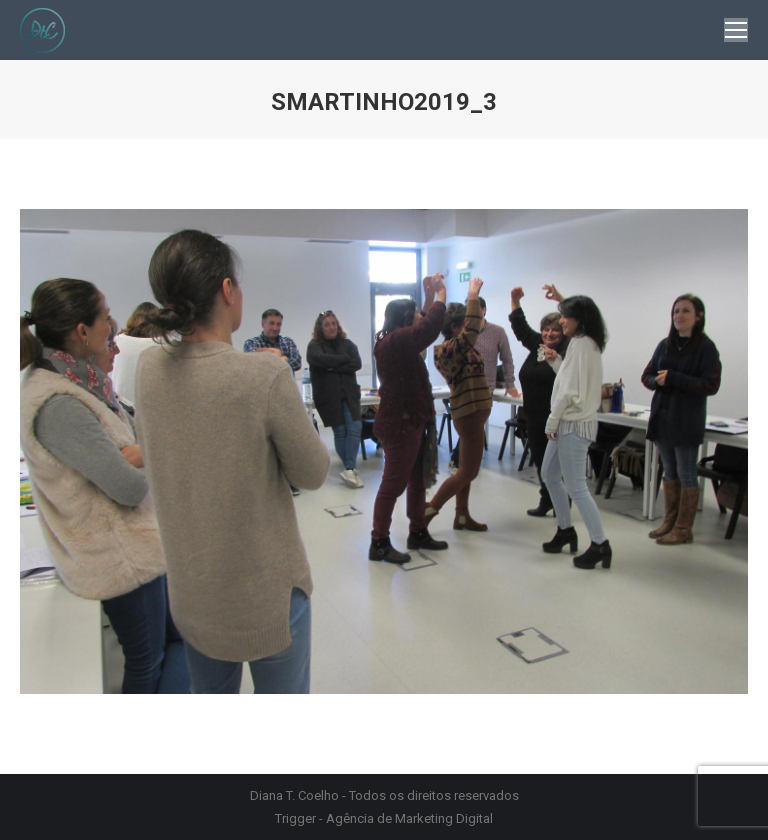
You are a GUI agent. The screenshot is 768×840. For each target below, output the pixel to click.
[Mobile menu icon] (736, 30)
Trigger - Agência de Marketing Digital (384, 818)
